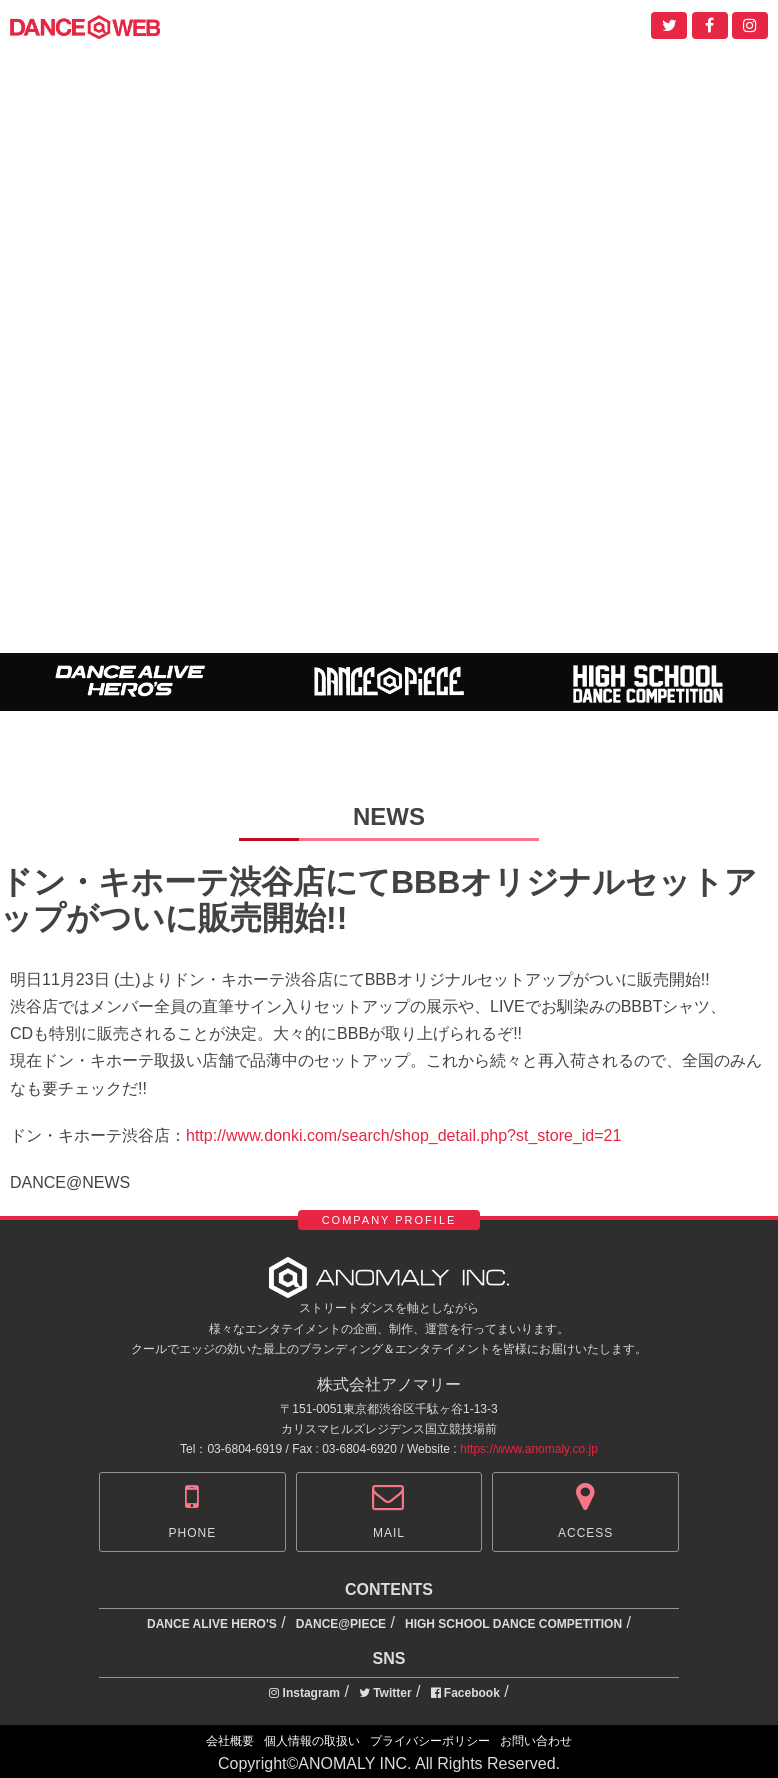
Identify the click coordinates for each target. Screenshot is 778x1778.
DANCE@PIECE (341, 1624)
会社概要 (230, 1741)
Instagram (304, 1693)
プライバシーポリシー (430, 1741)
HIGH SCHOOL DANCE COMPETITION (513, 1624)
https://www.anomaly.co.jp (529, 1449)
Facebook (465, 1693)
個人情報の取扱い (312, 1741)
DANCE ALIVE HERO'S (212, 1624)
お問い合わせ (536, 1741)
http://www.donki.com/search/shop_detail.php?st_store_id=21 (403, 1135)
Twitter (385, 1693)
